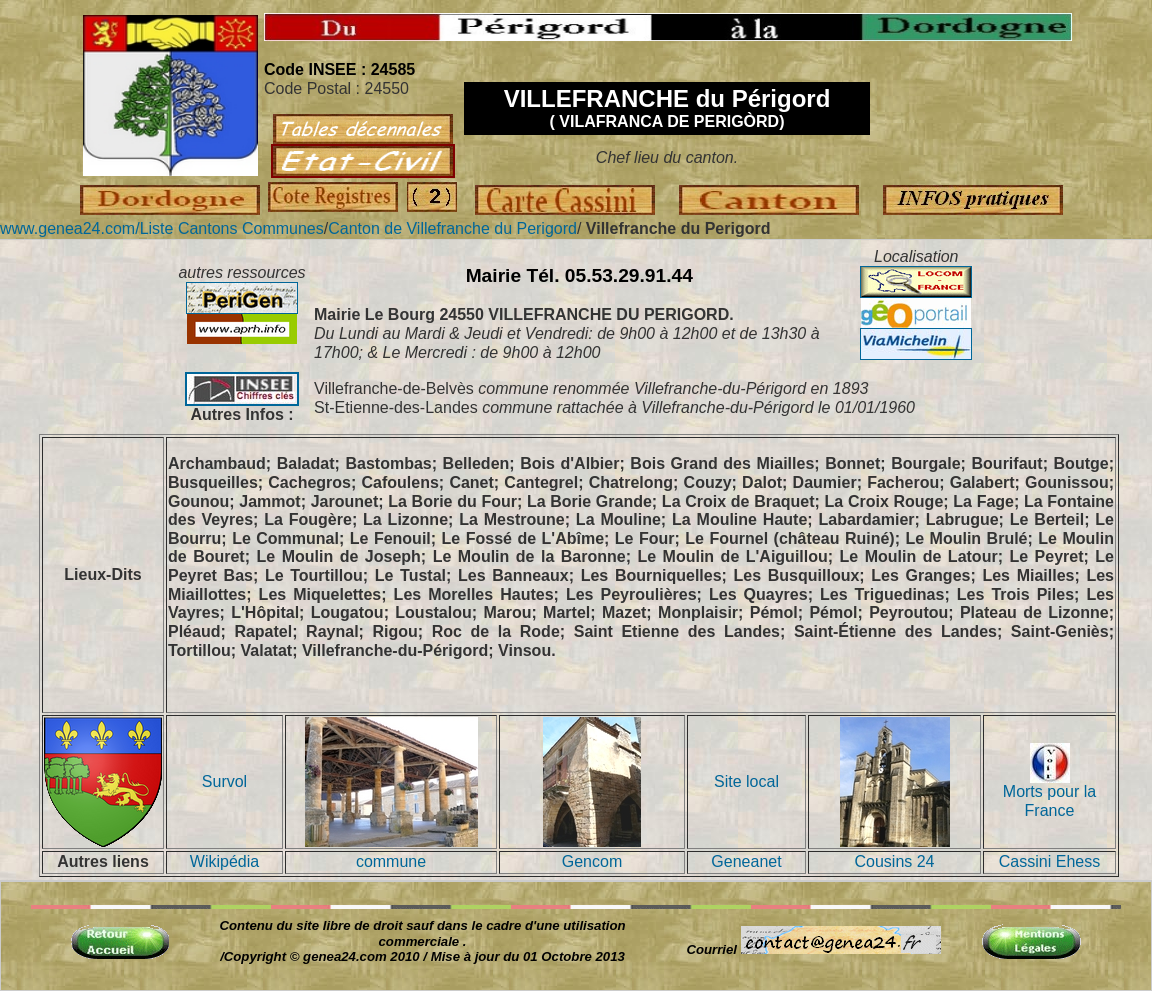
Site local (746, 781)
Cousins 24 (894, 861)
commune (391, 861)
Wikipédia (224, 861)
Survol (224, 781)
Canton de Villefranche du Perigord (452, 228)
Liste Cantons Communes (232, 228)
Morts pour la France (1049, 794)
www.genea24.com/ (70, 228)
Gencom (592, 861)
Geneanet (746, 861)
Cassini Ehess (1049, 861)
